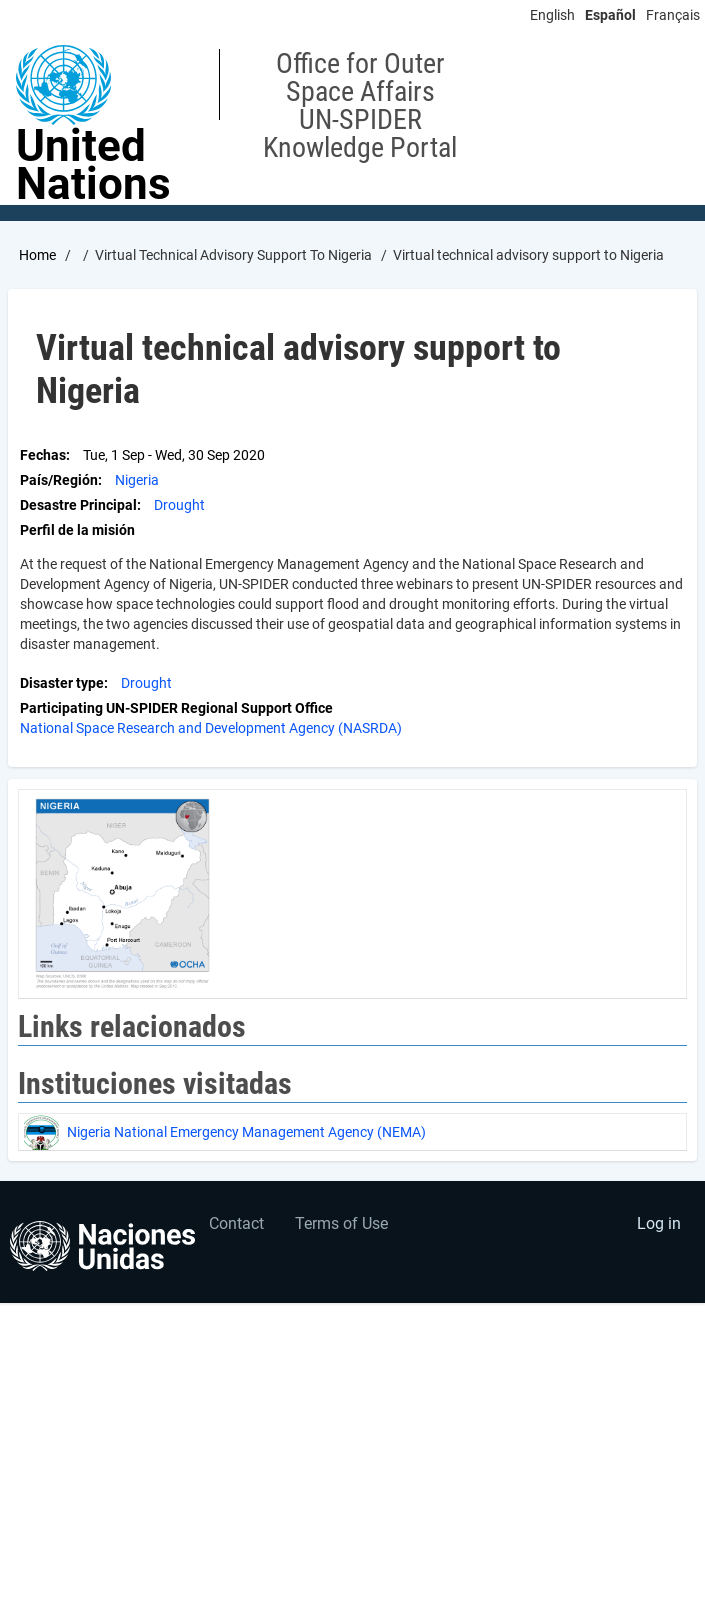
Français (673, 15)
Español (610, 15)
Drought (179, 505)
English (552, 15)
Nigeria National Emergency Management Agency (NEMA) (246, 1132)
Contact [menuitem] (236, 1223)
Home (37, 255)
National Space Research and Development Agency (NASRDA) (211, 728)
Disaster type (62, 683)
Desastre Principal (78, 505)
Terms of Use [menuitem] (341, 1223)
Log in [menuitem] (659, 1223)
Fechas (43, 455)
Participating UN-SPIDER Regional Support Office (176, 708)
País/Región (59, 480)
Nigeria (137, 480)
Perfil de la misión (77, 530)
